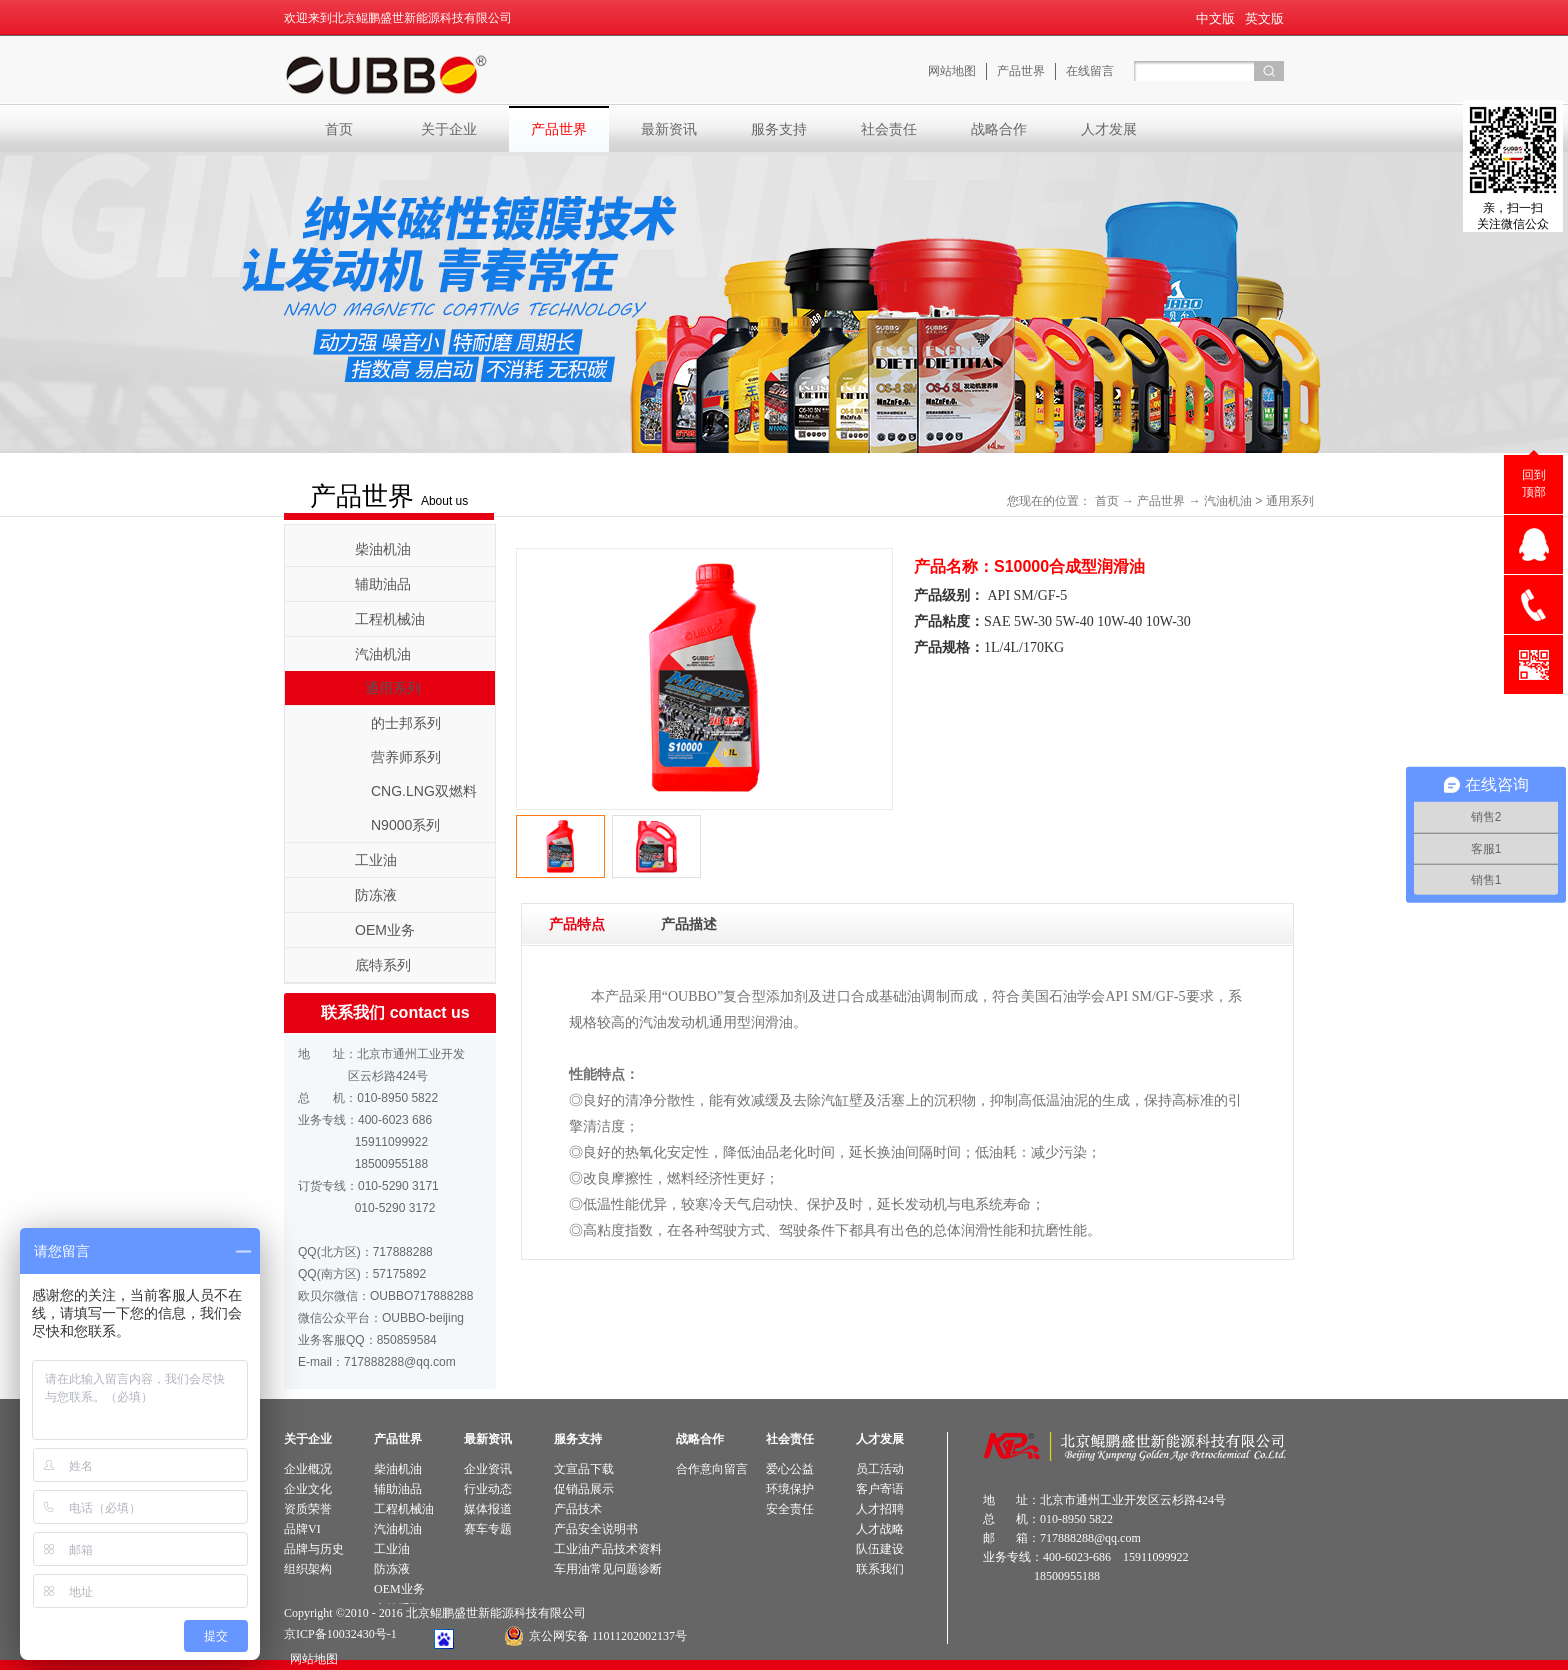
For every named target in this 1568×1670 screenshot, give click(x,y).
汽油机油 (1228, 501)
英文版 (1264, 18)
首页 (339, 129)
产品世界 (1161, 501)
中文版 (1215, 18)
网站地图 (311, 1659)
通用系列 (1290, 501)
